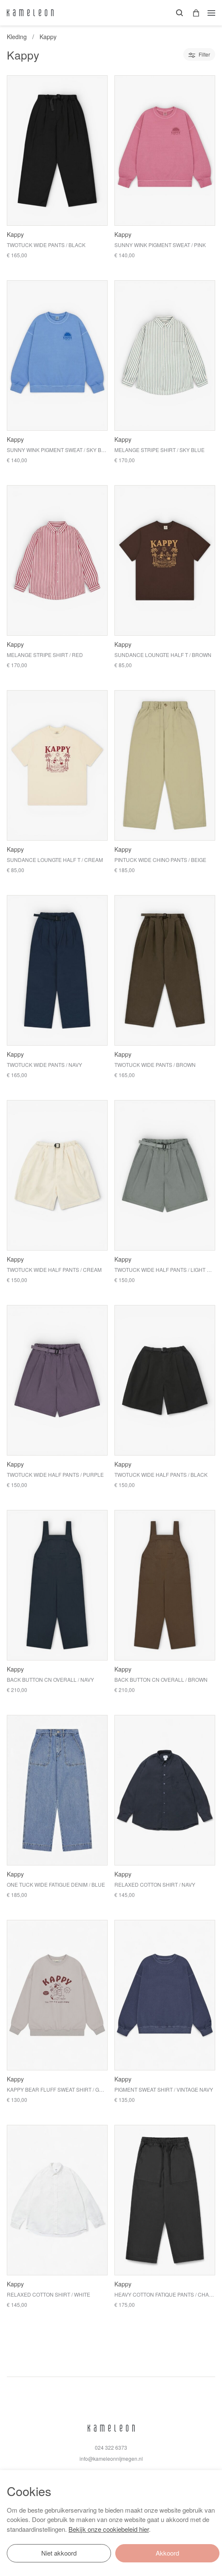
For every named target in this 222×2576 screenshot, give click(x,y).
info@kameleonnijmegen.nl (111, 2458)
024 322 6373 (111, 2447)
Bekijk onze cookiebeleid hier (108, 2529)
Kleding (17, 36)
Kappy (48, 36)
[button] (193, 13)
